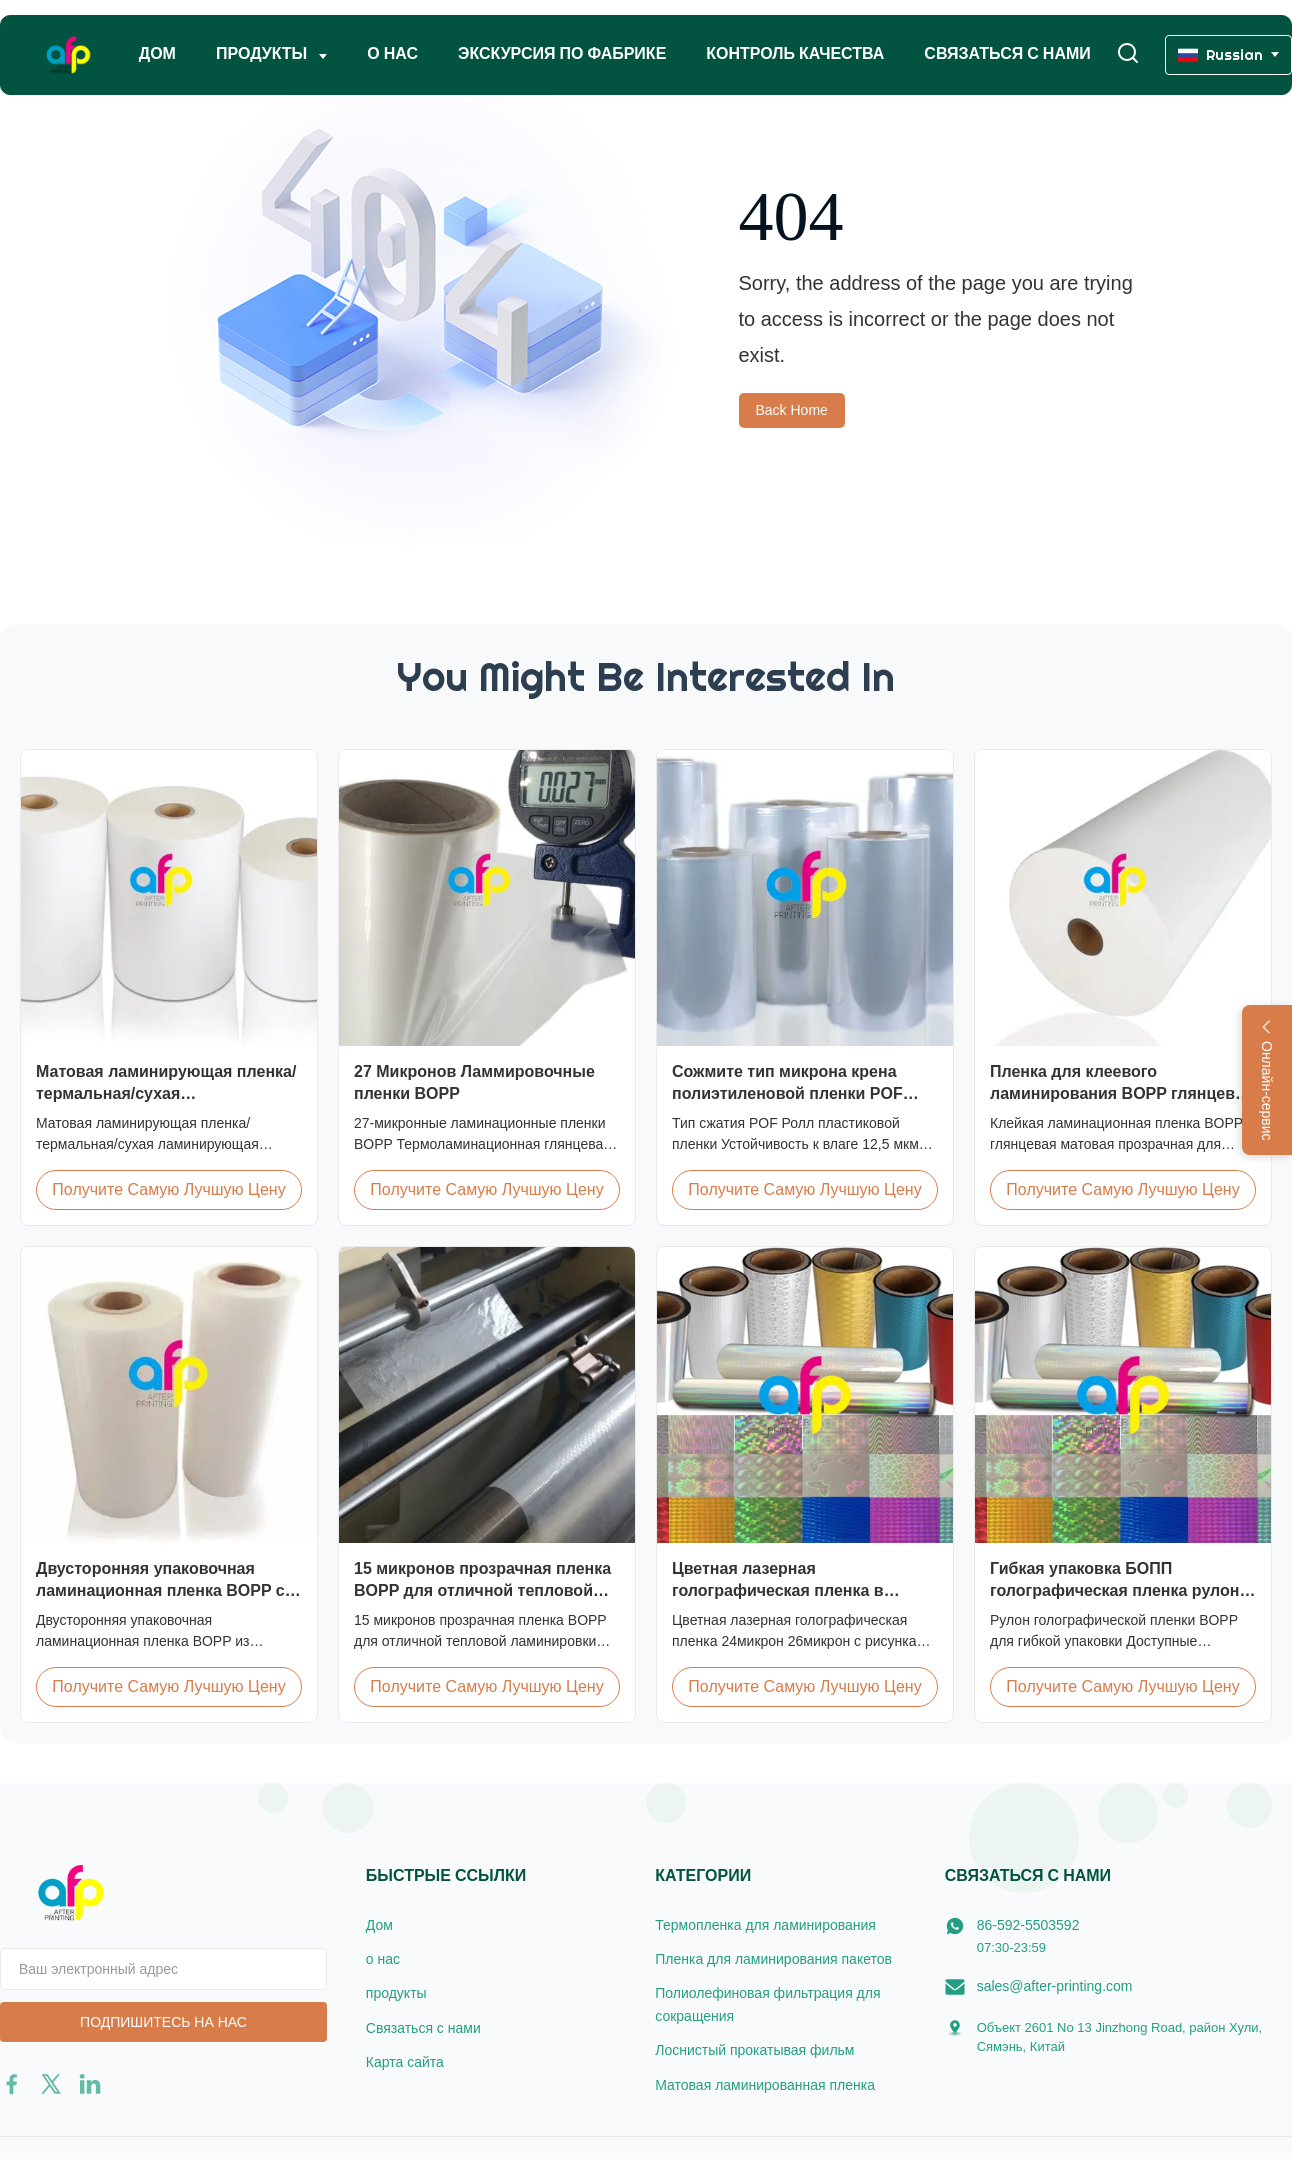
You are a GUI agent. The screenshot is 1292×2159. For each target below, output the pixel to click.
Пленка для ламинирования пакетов (773, 1959)
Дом (157, 53)
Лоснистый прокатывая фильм (754, 2050)
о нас (392, 53)
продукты (396, 1993)
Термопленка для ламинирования (765, 1925)
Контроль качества (795, 53)
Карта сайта (405, 2062)
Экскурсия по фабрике (562, 53)
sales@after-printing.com (1055, 1986)
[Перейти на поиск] (1128, 54)
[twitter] (51, 2084)
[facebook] (12, 2084)
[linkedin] (90, 2084)
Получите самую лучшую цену (168, 1189)
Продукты (263, 53)
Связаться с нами (1007, 53)
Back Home (792, 410)
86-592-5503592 (1028, 1925)
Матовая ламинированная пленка (765, 2085)
